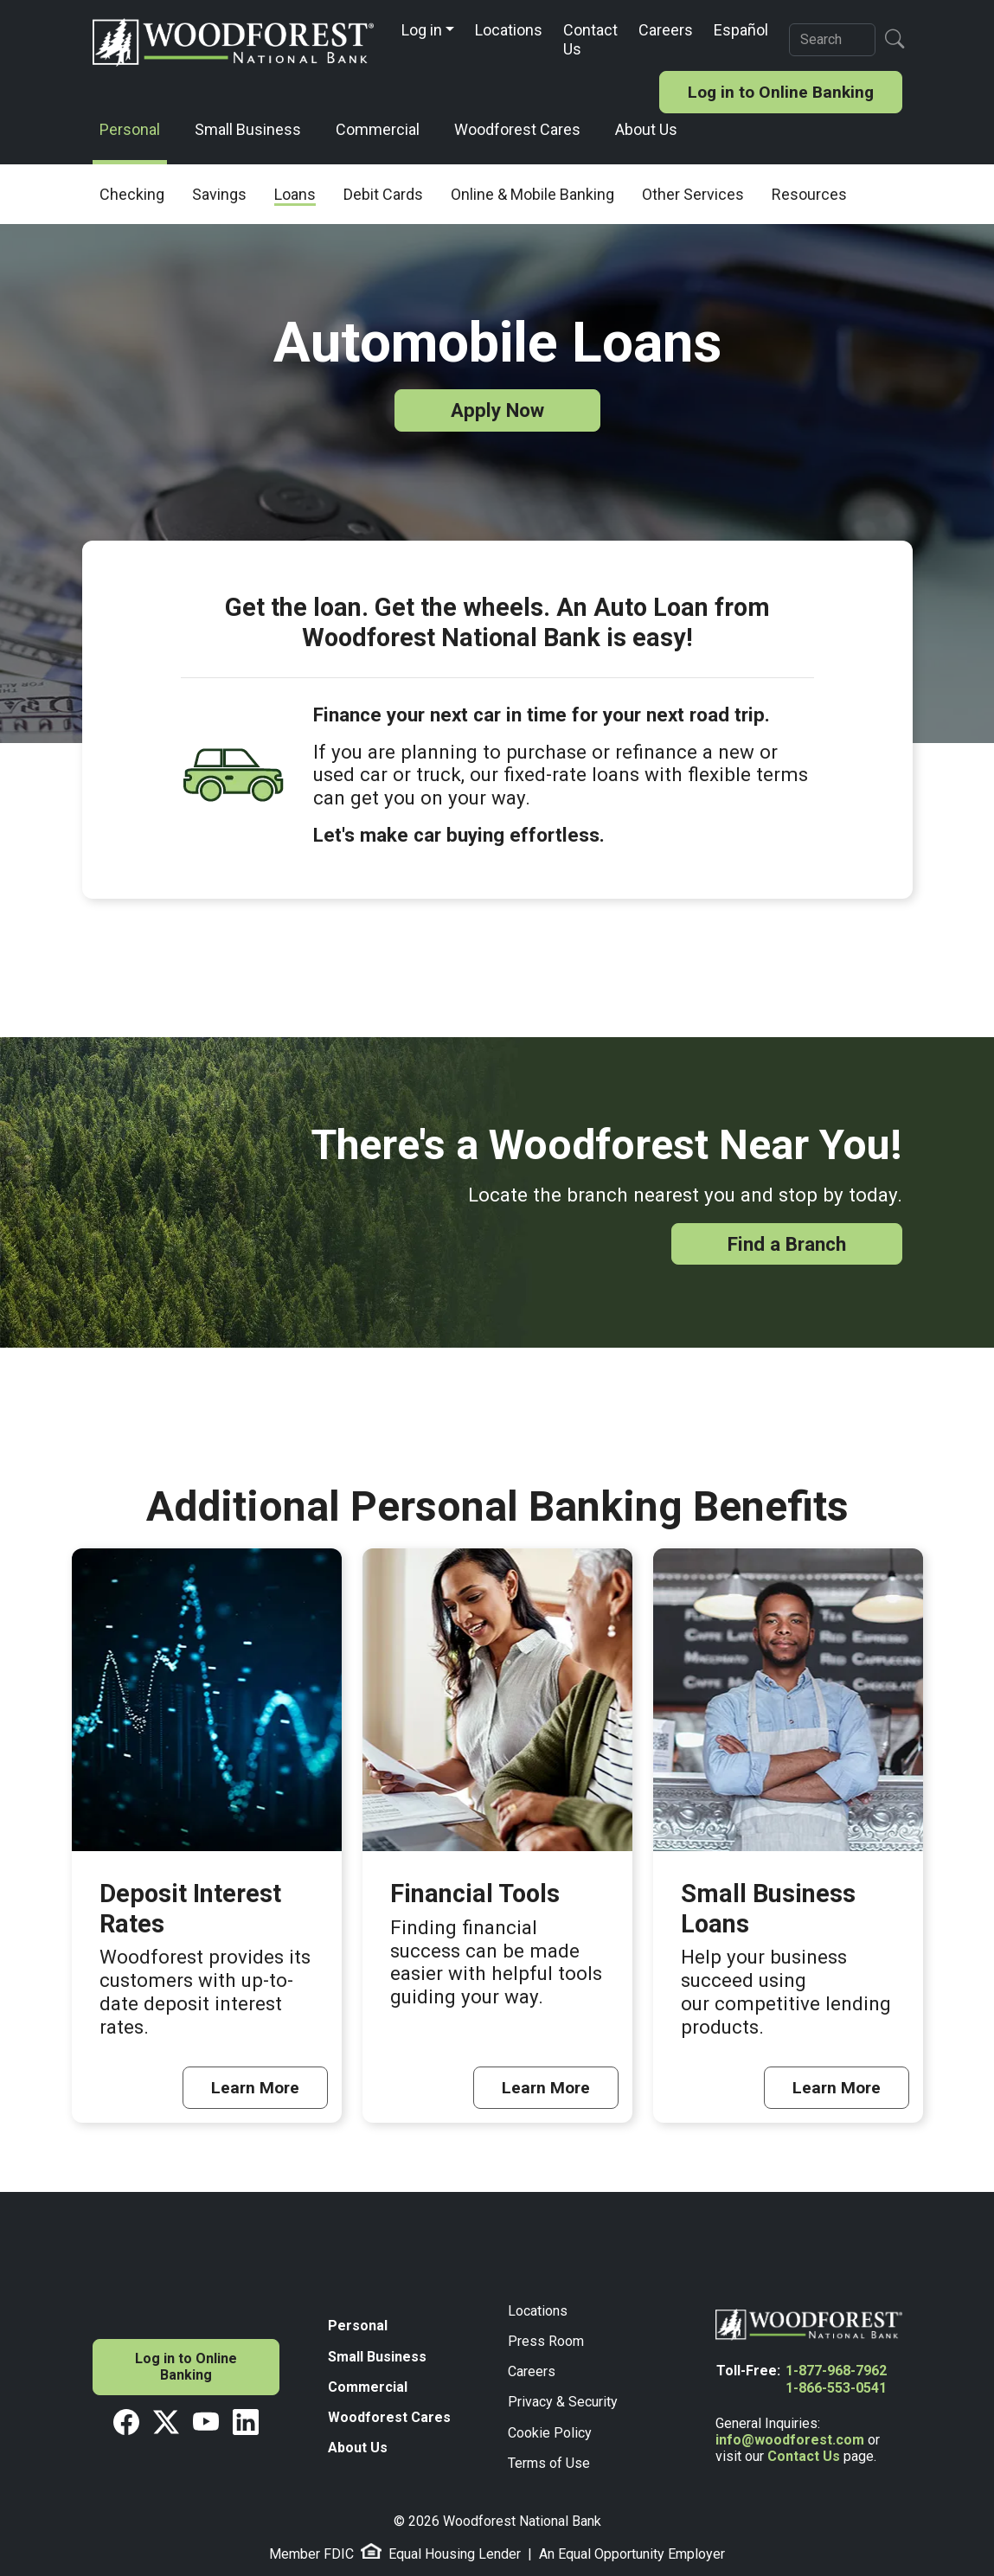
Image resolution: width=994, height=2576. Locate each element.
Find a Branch (787, 1244)
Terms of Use (549, 2463)
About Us (646, 129)
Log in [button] (421, 30)
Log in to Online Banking (781, 92)
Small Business (248, 129)
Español (741, 30)
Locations (508, 30)
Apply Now (497, 410)
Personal (129, 129)
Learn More (255, 2088)
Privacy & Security (563, 2401)
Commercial (378, 129)
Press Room (546, 2341)
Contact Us (590, 39)
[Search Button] (894, 39)
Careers (665, 30)
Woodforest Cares (517, 129)
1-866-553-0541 (836, 2388)
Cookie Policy (550, 2433)
